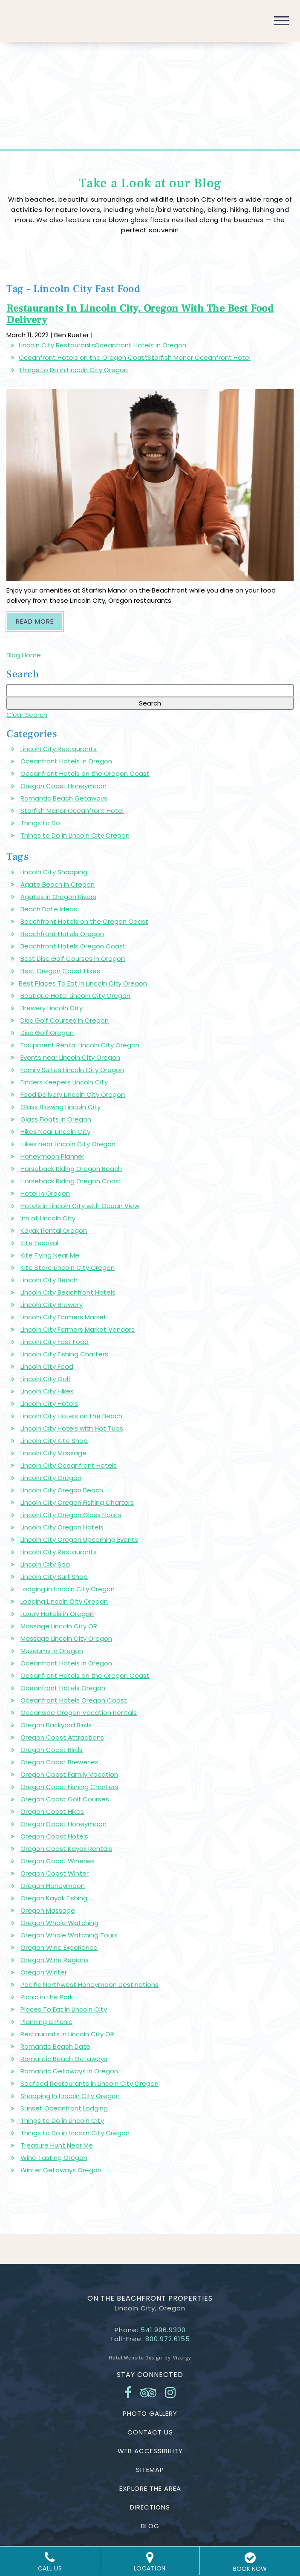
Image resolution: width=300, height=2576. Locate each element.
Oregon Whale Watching (59, 1922)
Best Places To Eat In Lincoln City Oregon (83, 983)
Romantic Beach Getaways (63, 798)
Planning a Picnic (46, 2021)
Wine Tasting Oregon (53, 2157)
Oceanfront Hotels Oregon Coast (73, 1700)
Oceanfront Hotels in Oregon (140, 345)
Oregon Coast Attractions (62, 1737)
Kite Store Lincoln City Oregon (67, 1267)
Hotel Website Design (135, 2357)
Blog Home (23, 655)
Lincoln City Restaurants (57, 345)
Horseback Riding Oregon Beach (71, 1168)
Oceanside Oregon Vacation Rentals (78, 1712)
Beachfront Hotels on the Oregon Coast (84, 921)
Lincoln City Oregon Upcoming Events (79, 1539)
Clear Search (26, 714)
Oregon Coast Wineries (57, 1860)
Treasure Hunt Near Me (56, 2145)
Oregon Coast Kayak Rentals (66, 1848)
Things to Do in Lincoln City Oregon (73, 369)
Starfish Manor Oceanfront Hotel (199, 357)
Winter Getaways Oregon (60, 2169)
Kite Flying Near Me (49, 1255)
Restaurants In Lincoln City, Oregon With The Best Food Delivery (140, 314)
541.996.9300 (163, 2329)
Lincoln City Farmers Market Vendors (77, 1329)
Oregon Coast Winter (54, 1873)
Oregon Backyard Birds (56, 1724)
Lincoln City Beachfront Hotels (67, 1292)
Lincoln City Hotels (49, 1403)
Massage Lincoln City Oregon (66, 1638)
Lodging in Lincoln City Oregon (67, 1588)
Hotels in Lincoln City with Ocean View (79, 1205)
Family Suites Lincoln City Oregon (72, 1069)
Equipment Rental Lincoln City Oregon (79, 1045)
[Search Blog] (150, 690)
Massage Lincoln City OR (58, 1626)
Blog (150, 2525)
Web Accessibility (150, 2450)
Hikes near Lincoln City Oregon (67, 1143)
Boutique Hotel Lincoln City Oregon (75, 995)
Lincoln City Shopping (53, 871)
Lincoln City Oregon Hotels (62, 1527)
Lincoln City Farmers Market (63, 1317)
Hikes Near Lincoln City (55, 1131)
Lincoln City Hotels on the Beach (71, 1415)
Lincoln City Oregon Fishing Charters (77, 1502)
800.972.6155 (167, 2338)
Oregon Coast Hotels (54, 1836)
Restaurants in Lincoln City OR (67, 2034)
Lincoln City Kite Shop (54, 1440)
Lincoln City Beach (49, 1279)
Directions (150, 2507)
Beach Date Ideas (48, 909)
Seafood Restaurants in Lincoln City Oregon (89, 2083)
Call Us (50, 2562)
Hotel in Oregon (45, 1193)
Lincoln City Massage (53, 1452)
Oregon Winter (43, 1972)
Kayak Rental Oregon (53, 1230)
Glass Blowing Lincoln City (60, 1106)
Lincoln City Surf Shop (54, 1576)
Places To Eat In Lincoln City (63, 2009)
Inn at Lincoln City (47, 1218)
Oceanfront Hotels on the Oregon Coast (83, 357)
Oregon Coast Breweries (59, 1762)
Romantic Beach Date (55, 2046)
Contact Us (150, 2432)
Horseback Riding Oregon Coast (71, 1181)
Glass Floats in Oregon (55, 1119)
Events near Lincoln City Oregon (70, 1057)
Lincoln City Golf (45, 1378)
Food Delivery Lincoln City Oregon (72, 1094)
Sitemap (150, 2469)
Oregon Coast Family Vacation (69, 1774)
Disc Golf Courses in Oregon (64, 1020)
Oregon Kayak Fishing (53, 1898)
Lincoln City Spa (45, 1564)
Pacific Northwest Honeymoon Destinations (89, 1984)
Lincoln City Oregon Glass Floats (70, 1514)
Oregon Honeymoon (52, 1885)
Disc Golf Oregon (47, 1032)
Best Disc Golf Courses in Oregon (72, 958)
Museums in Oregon (51, 1650)
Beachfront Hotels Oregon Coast (73, 946)
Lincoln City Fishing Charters (64, 1354)
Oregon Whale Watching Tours (69, 1935)
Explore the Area (150, 2488)
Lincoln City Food (46, 1366)
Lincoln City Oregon (50, 1477)
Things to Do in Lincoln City (62, 2120)
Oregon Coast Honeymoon (63, 785)
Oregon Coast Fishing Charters (69, 1786)
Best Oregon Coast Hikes (60, 970)
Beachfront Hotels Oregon (62, 933)
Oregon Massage (47, 1910)
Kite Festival (39, 1242)
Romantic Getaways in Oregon (69, 2071)
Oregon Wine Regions (54, 1959)
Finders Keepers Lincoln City (64, 1082)
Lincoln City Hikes (47, 1391)
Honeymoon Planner (52, 1156)
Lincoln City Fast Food (54, 1341)
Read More (39, 621)
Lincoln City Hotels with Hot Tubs (71, 1428)
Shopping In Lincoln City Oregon (70, 2095)
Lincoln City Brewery (51, 1304)
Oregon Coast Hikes (52, 1811)
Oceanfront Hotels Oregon (62, 1687)
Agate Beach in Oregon (57, 884)
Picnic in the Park (46, 1996)
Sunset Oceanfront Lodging (64, 2108)
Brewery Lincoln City (51, 1007)
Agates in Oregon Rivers (58, 896)
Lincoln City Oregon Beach (61, 1490)
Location (150, 2562)
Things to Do (40, 822)
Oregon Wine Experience (59, 1947)
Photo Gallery (150, 2413)
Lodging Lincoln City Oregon (64, 1601)
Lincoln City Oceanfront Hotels (68, 1465)
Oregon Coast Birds (51, 1749)
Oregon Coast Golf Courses (64, 1799)
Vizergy (182, 2357)
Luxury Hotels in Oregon (57, 1613)
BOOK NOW (250, 2562)
